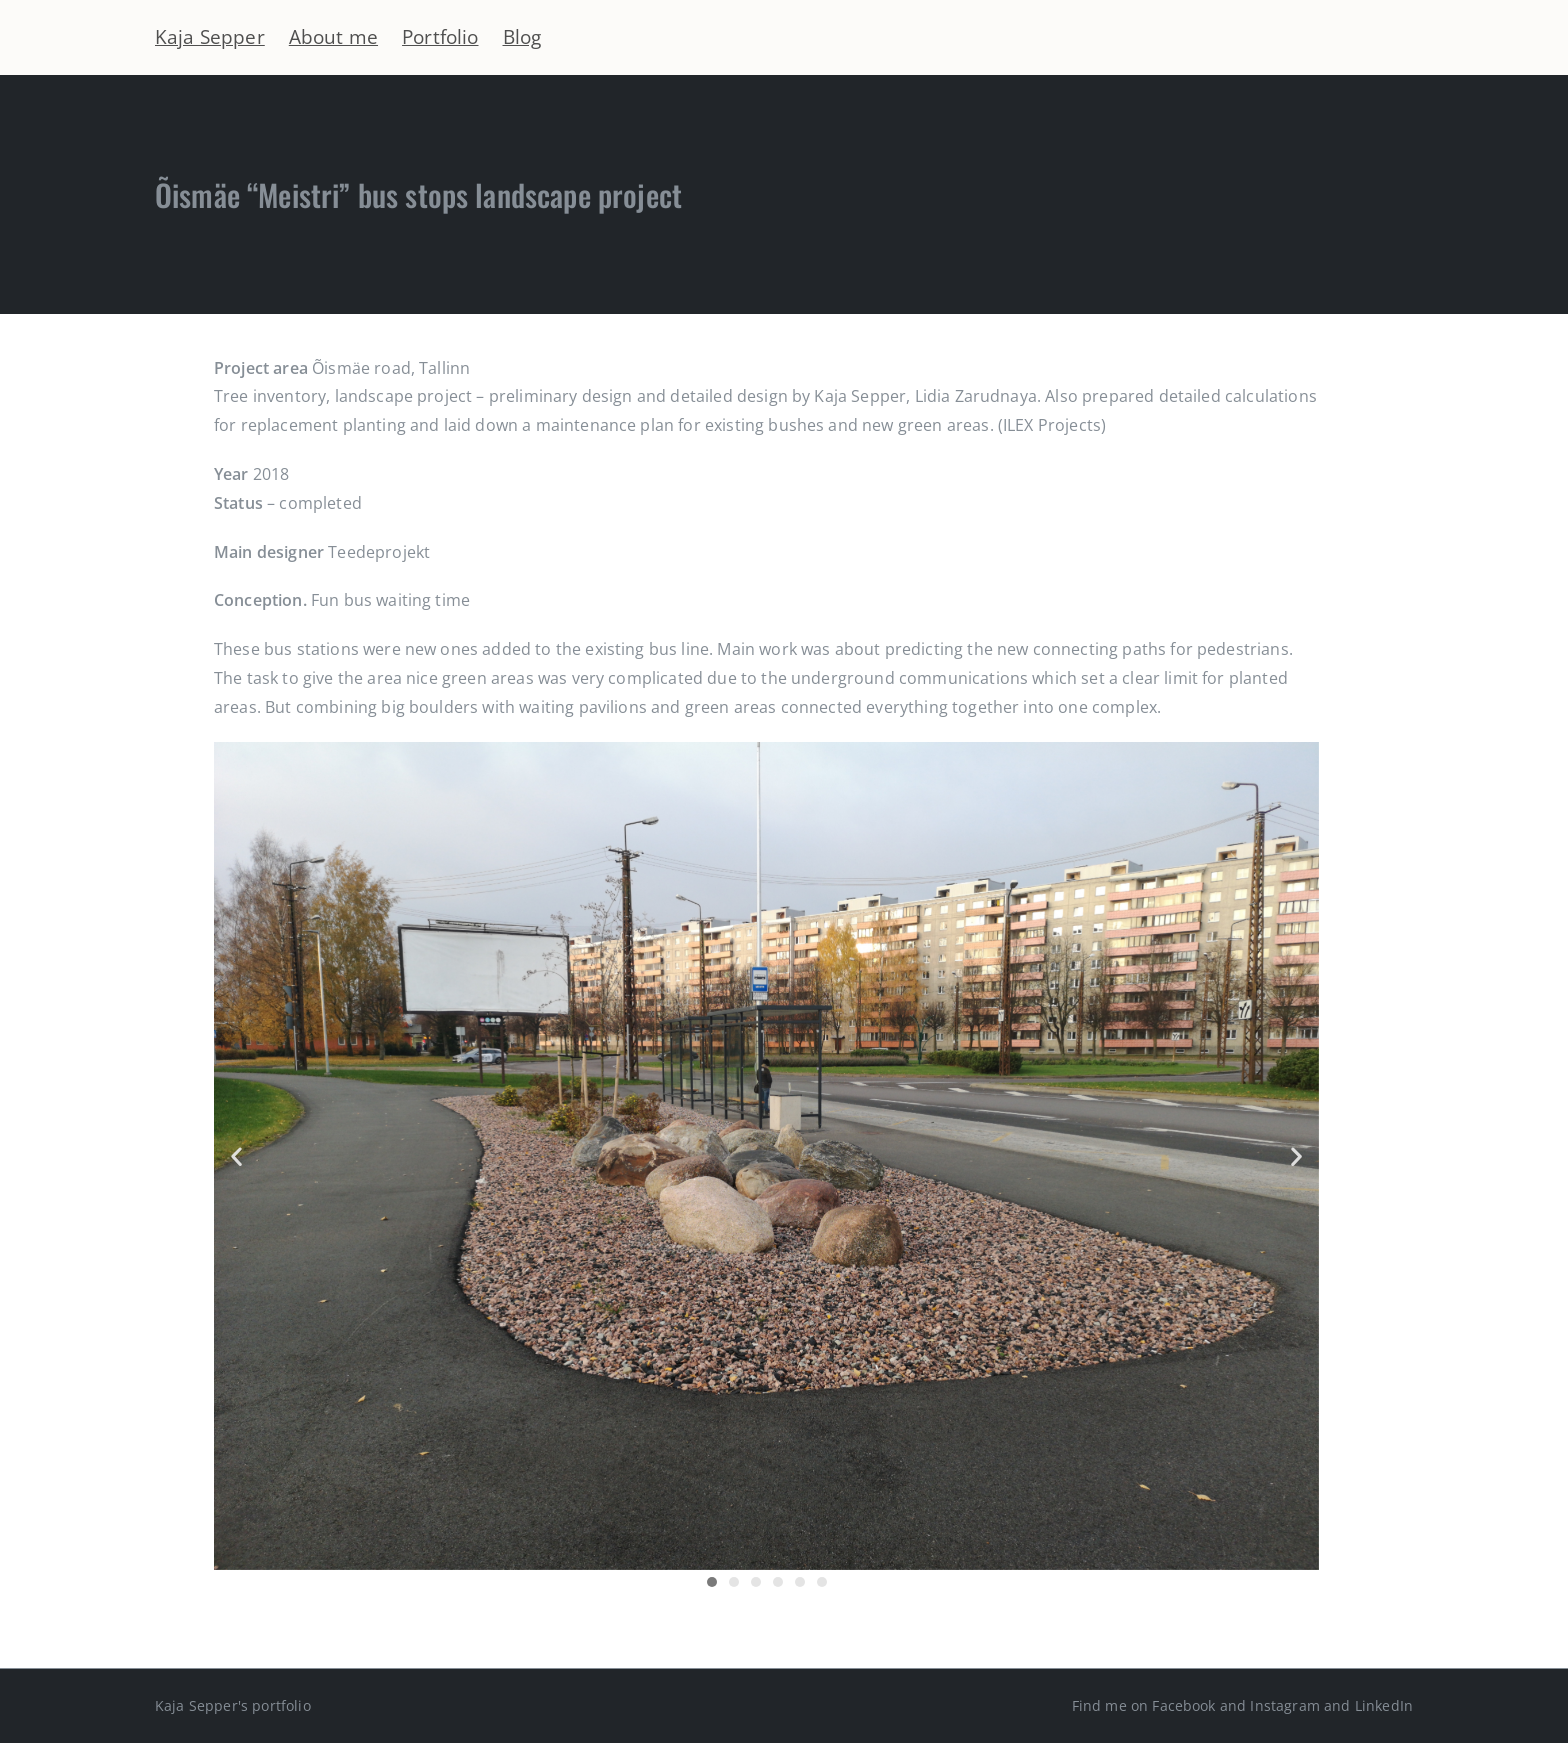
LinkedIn (1384, 1705)
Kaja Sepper (210, 36)
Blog (522, 36)
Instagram (1284, 1705)
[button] (236, 1156)
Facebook (1183, 1705)
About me (333, 36)
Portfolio (440, 36)
